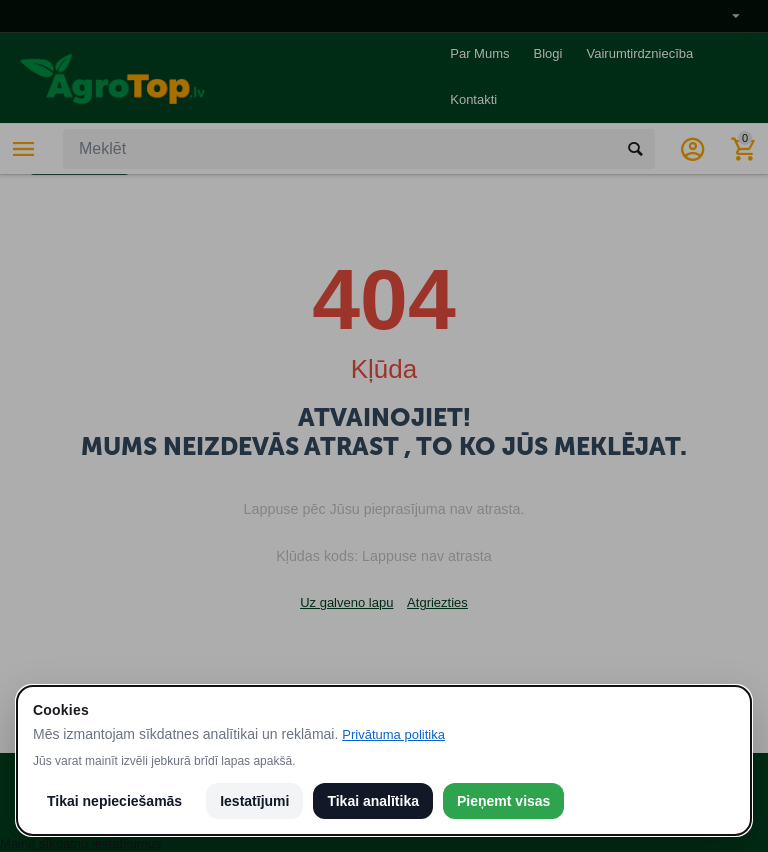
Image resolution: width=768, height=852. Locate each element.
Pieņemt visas (503, 801)
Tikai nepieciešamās (114, 801)
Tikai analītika (373, 801)
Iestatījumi (254, 801)
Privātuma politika (393, 734)
